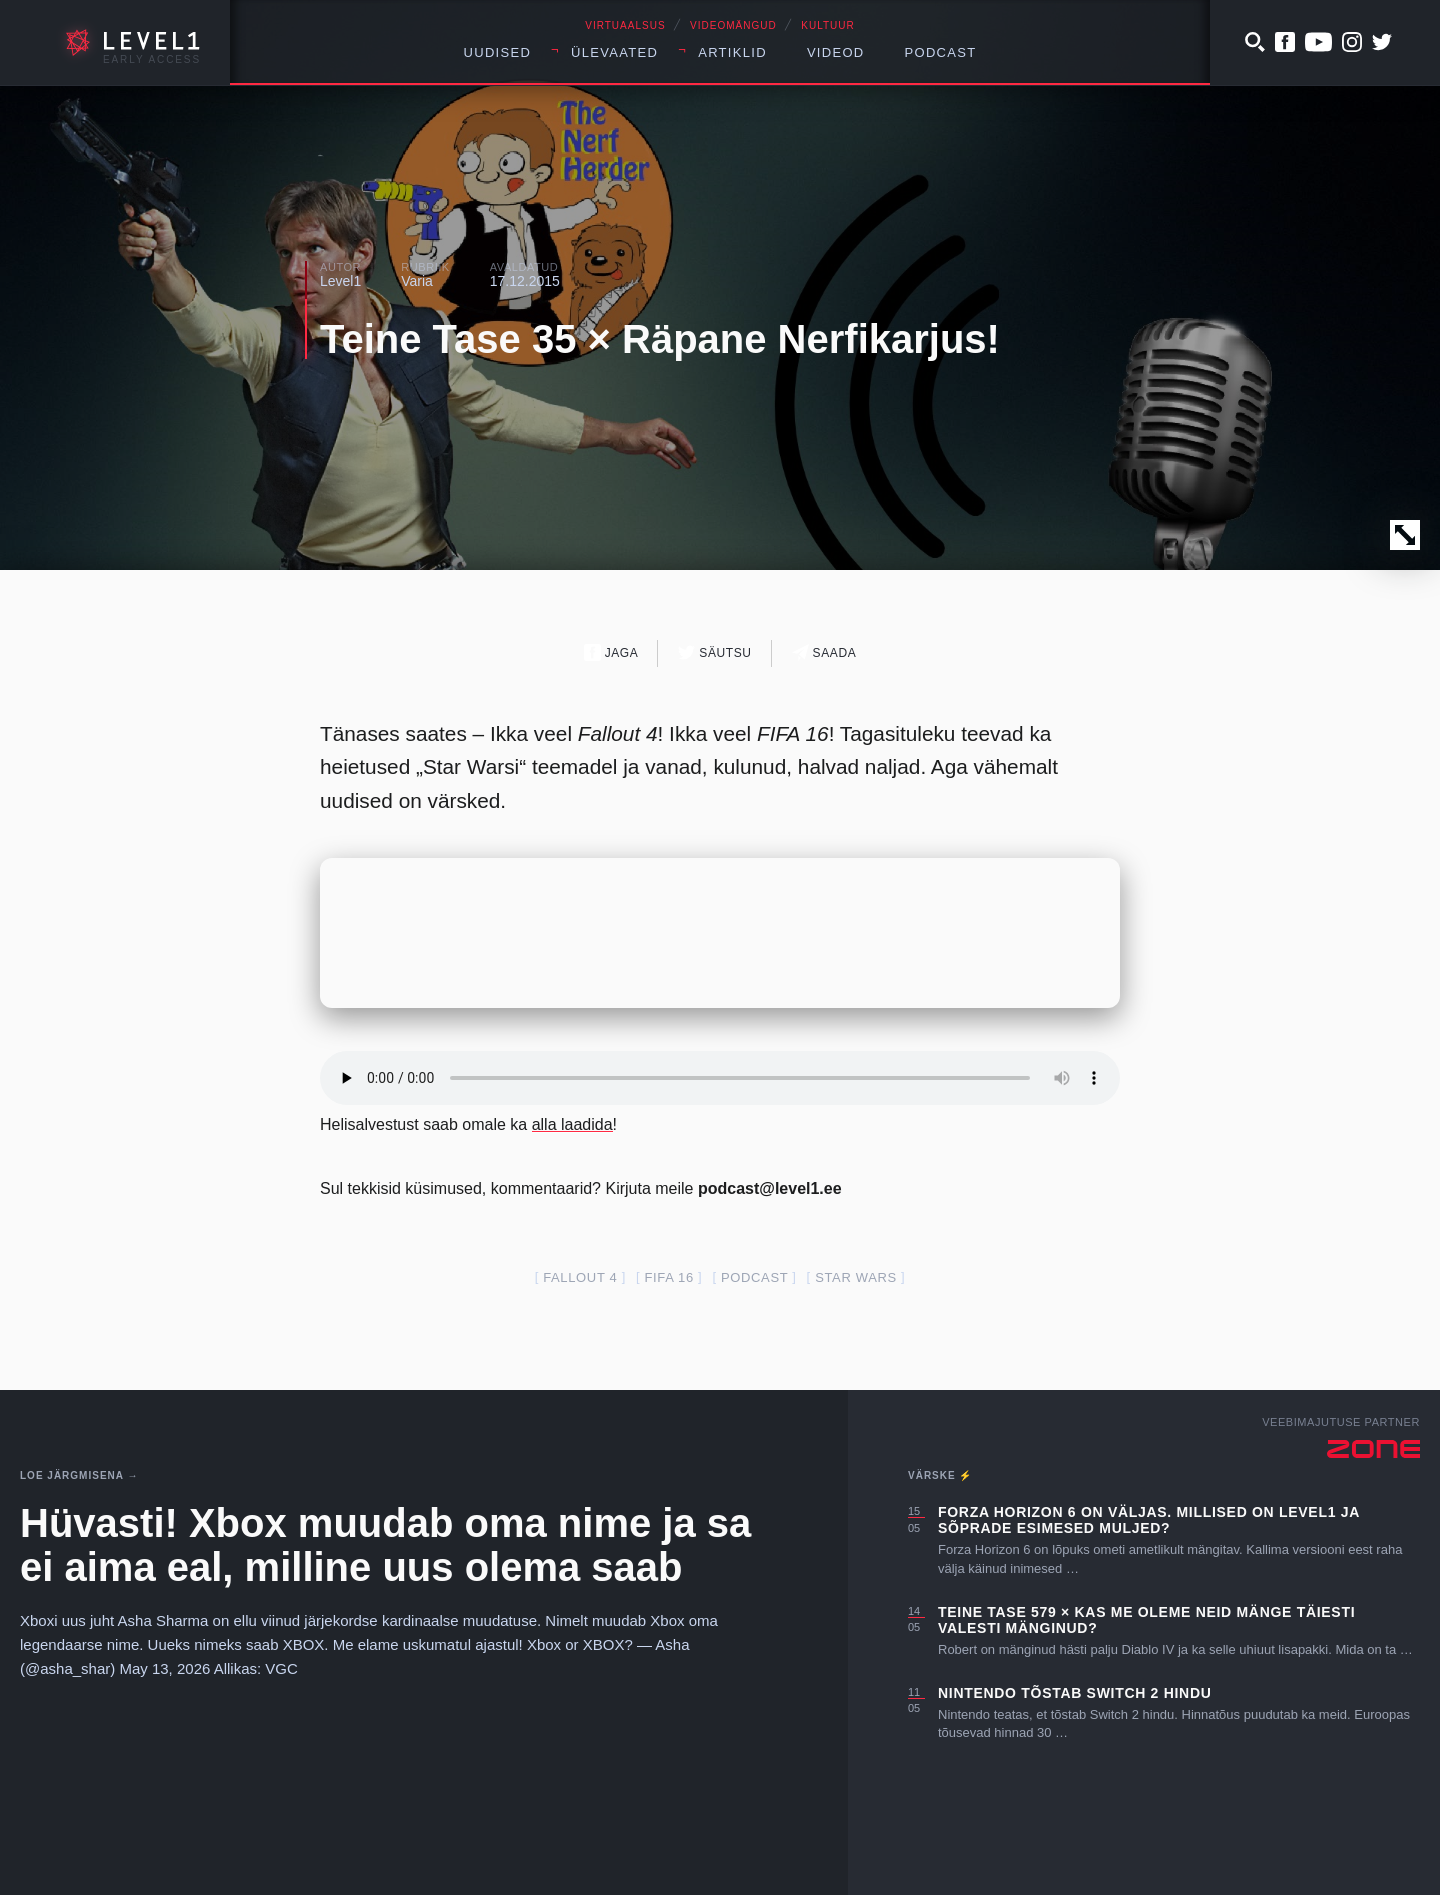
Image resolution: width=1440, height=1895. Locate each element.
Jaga (611, 652)
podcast (754, 1277)
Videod (836, 52)
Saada (824, 652)
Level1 (340, 281)
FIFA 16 (668, 1277)
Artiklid (732, 52)
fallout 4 (580, 1277)
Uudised (498, 52)
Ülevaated (614, 52)
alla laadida (572, 1124)
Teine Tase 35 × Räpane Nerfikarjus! (660, 339)
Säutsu (714, 652)
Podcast (941, 52)
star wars (856, 1277)
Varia (417, 281)
